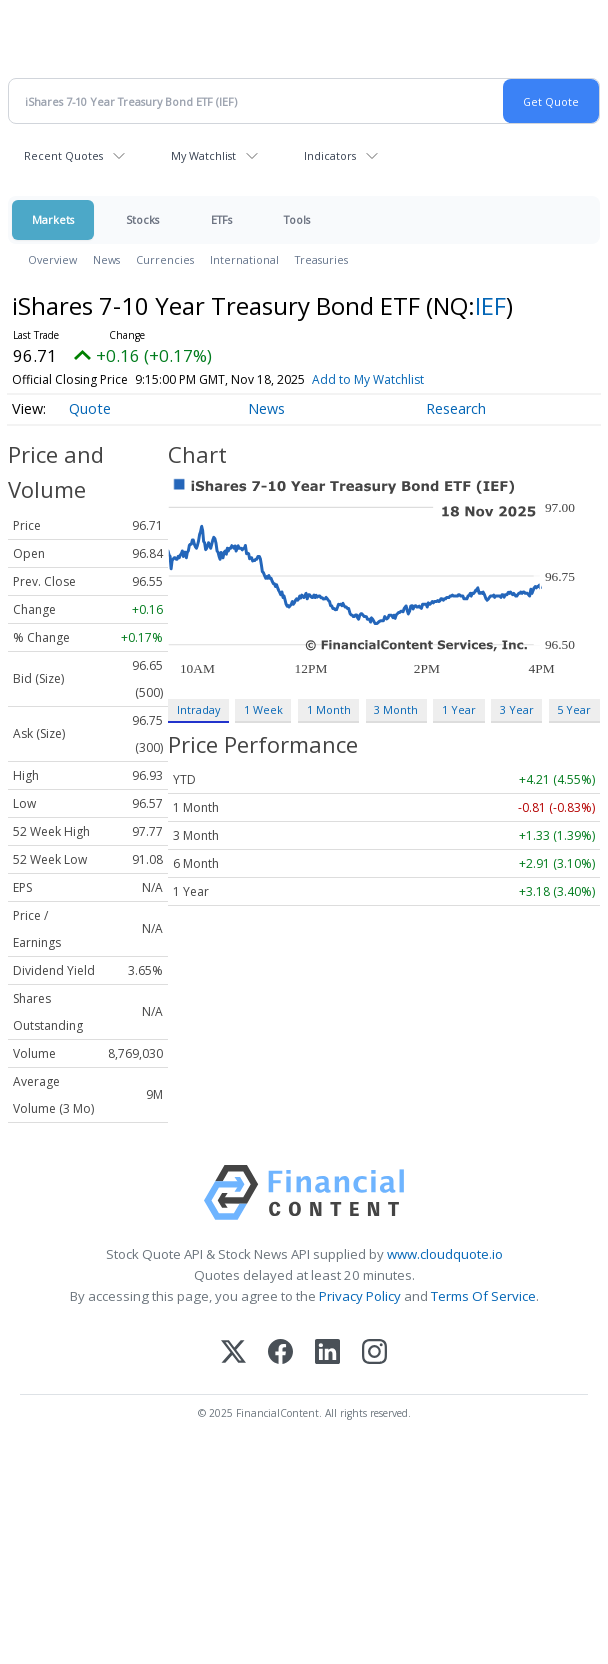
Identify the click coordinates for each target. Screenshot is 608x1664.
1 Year (459, 709)
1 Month (329, 709)
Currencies (165, 259)
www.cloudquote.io (445, 1254)
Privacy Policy (360, 1296)
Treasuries (321, 259)
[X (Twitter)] (233, 1353)
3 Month (396, 709)
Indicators (330, 155)
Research (456, 408)
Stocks (142, 219)
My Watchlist (203, 155)
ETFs (221, 219)
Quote (90, 408)
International (244, 259)
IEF (490, 305)
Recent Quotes (63, 155)
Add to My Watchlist (368, 379)
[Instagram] (374, 1353)
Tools (297, 219)
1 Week (263, 709)
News (106, 259)
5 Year (574, 709)
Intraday (198, 709)
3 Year (517, 709)
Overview (52, 259)
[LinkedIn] (327, 1353)
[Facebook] (280, 1353)
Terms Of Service (483, 1296)
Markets (53, 219)
